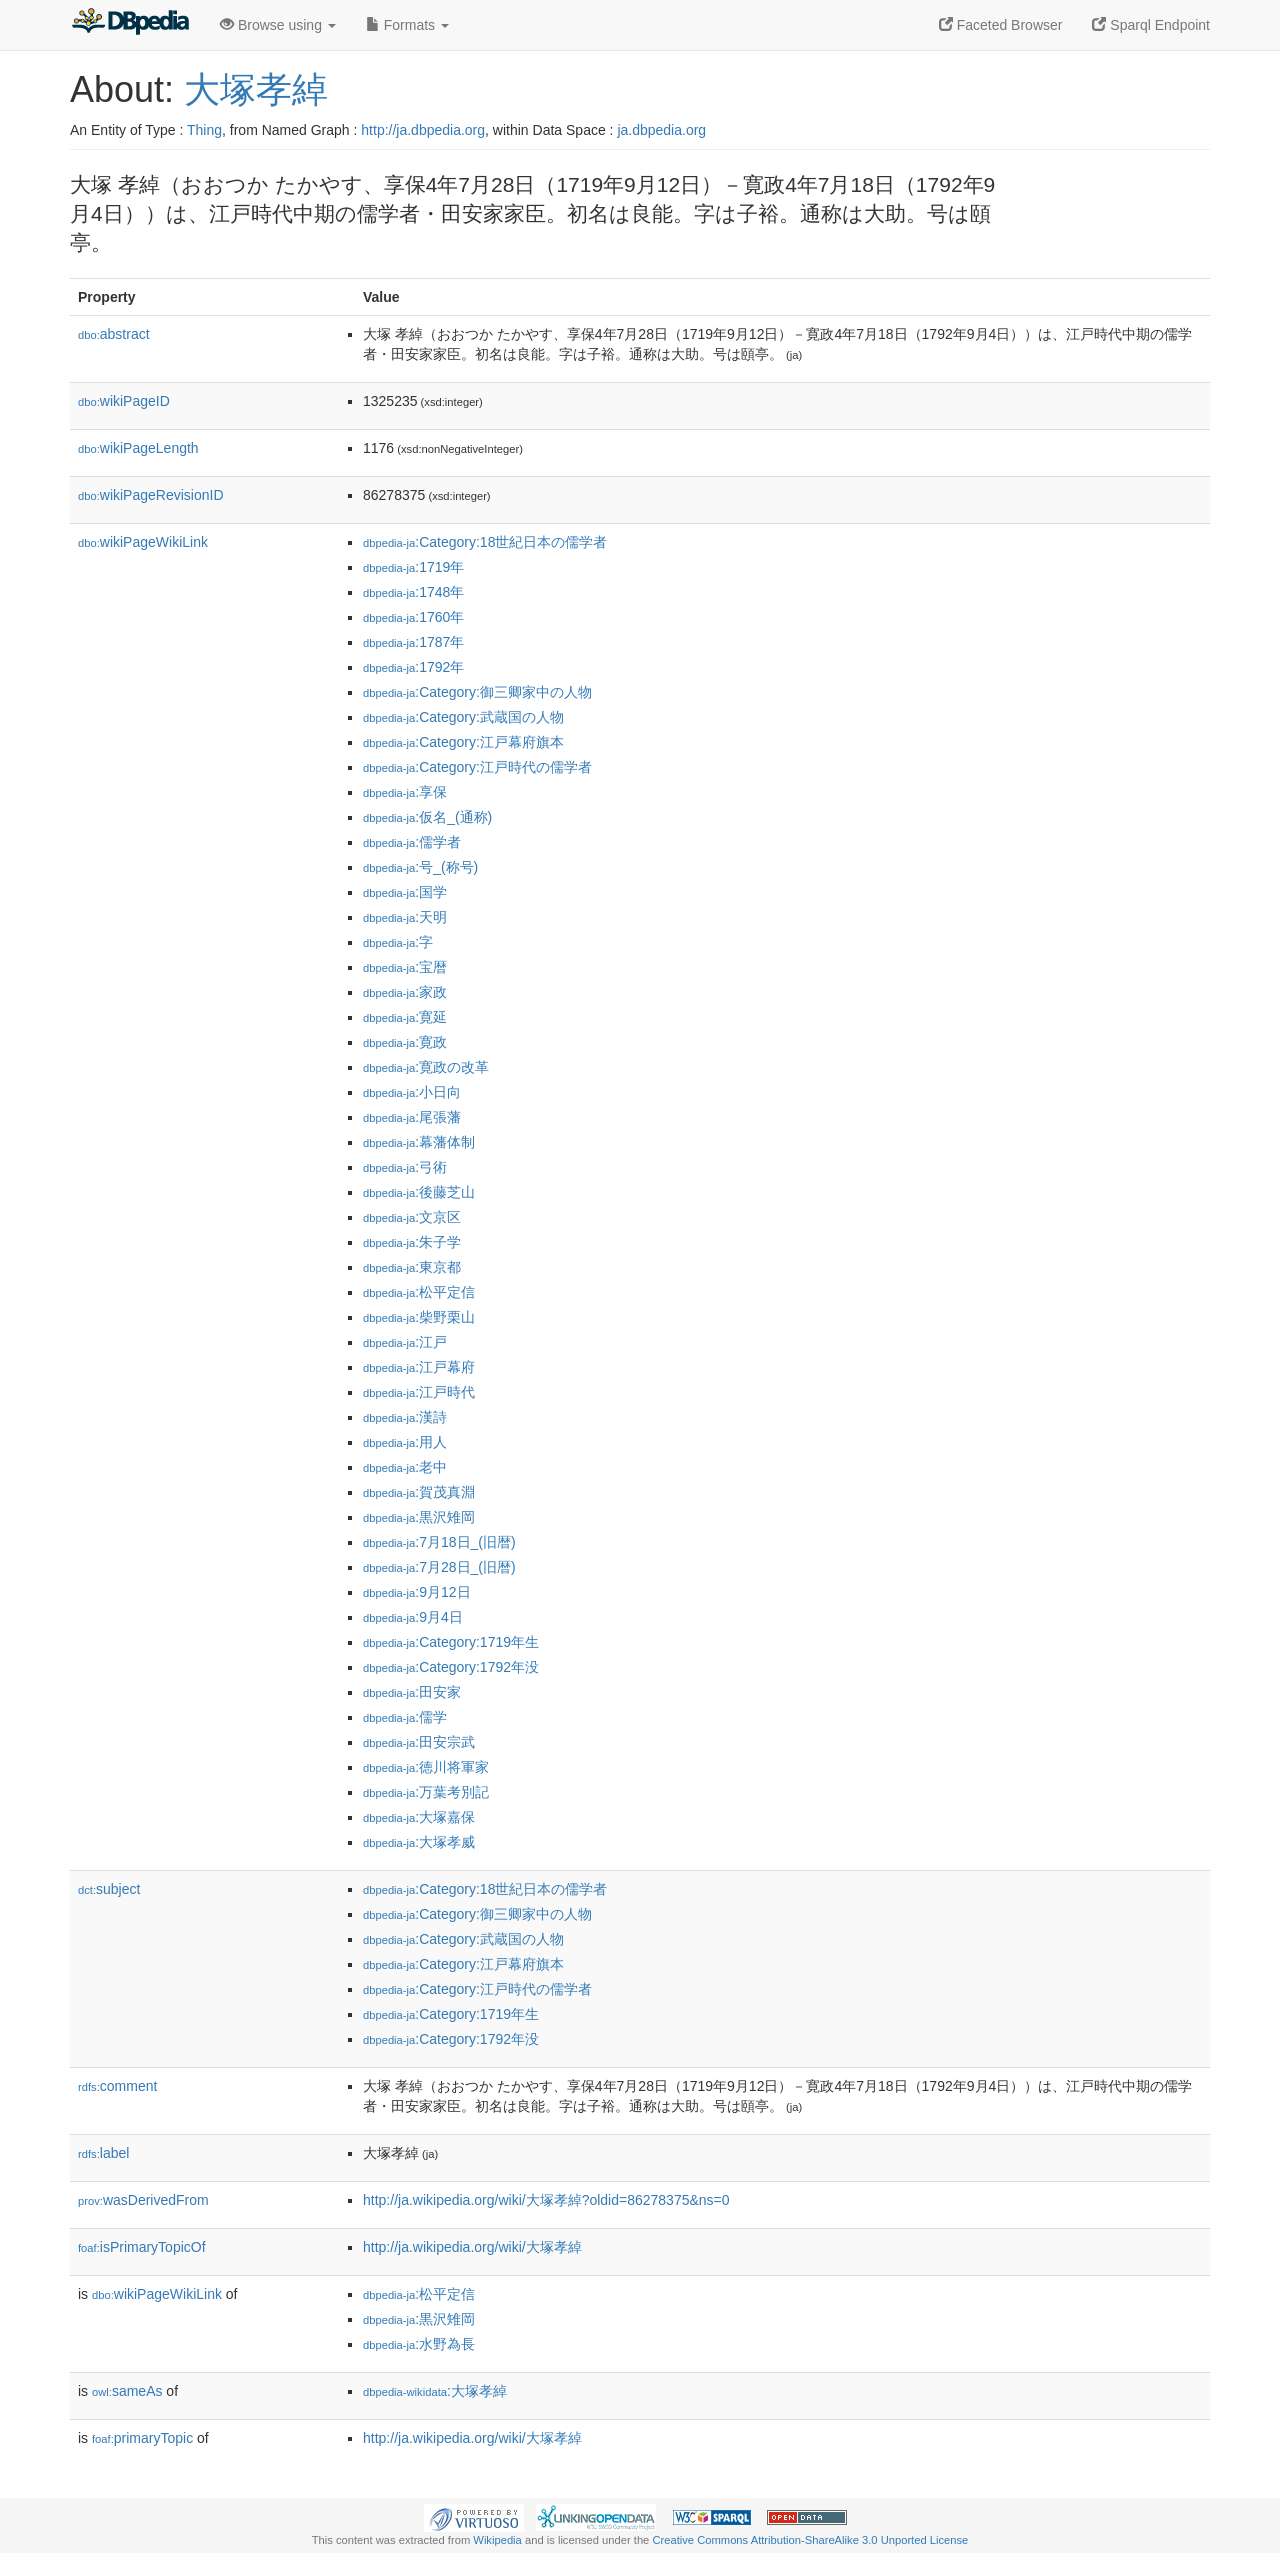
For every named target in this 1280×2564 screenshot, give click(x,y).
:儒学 (405, 1717)
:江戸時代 (419, 1392)
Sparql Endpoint (1151, 25)
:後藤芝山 (419, 1192)
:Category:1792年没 (451, 1667)
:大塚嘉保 (419, 1817)
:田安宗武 (419, 1742)
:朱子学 (412, 1242)
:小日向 (412, 1092)
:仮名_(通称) (427, 817)
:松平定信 (419, 1292)
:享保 (405, 792)
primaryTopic (142, 2438)
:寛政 (405, 1042)
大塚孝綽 (256, 89)
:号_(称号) (420, 867)
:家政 (405, 992)
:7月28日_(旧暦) (439, 1567)
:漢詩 (405, 1417)
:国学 (405, 892)
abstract (114, 334)
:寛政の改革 (426, 1067)
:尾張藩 (412, 1117)
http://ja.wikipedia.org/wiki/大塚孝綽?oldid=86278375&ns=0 (546, 2200)
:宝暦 (405, 967)
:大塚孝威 (419, 1842)
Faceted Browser (1001, 25)
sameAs (127, 2391)
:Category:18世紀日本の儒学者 (485, 542)
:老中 (405, 1467)
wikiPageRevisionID (151, 495)
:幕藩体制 (419, 1142)
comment (117, 2086)
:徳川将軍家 (426, 1767)
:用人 (405, 1442)
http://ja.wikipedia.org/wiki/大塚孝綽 (472, 2247)
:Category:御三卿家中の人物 (477, 692)
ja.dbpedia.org (661, 130)
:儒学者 (412, 842)
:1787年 (413, 642)
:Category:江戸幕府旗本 (463, 742)
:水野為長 (419, 2344)
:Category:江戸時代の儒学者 (477, 767)
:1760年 (413, 617)
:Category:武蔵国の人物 (463, 717)
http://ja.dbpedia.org (423, 130)
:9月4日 (413, 1617)
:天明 (405, 917)
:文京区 (412, 1217)
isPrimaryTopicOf (142, 2247)
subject (109, 1889)
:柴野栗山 (419, 1317)
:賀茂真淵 (419, 1492)
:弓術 (405, 1167)
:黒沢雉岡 (419, 1517)
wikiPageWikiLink (143, 542)
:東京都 (412, 1267)
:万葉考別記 (426, 1792)
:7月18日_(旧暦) (439, 1542)
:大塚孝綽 (435, 2391)
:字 (398, 942)
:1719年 (413, 567)
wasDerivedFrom (143, 2200)
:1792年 (413, 667)
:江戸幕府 (419, 1367)
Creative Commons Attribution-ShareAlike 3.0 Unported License (810, 2540)
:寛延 (405, 1017)
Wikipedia (497, 2540)
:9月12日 (417, 1592)
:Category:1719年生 (451, 1642)
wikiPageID (124, 401)
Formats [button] (407, 25)
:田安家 (412, 1692)
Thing (204, 130)
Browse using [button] (278, 25)
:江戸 (405, 1342)
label (103, 2153)
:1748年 (413, 592)
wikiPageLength (138, 448)
